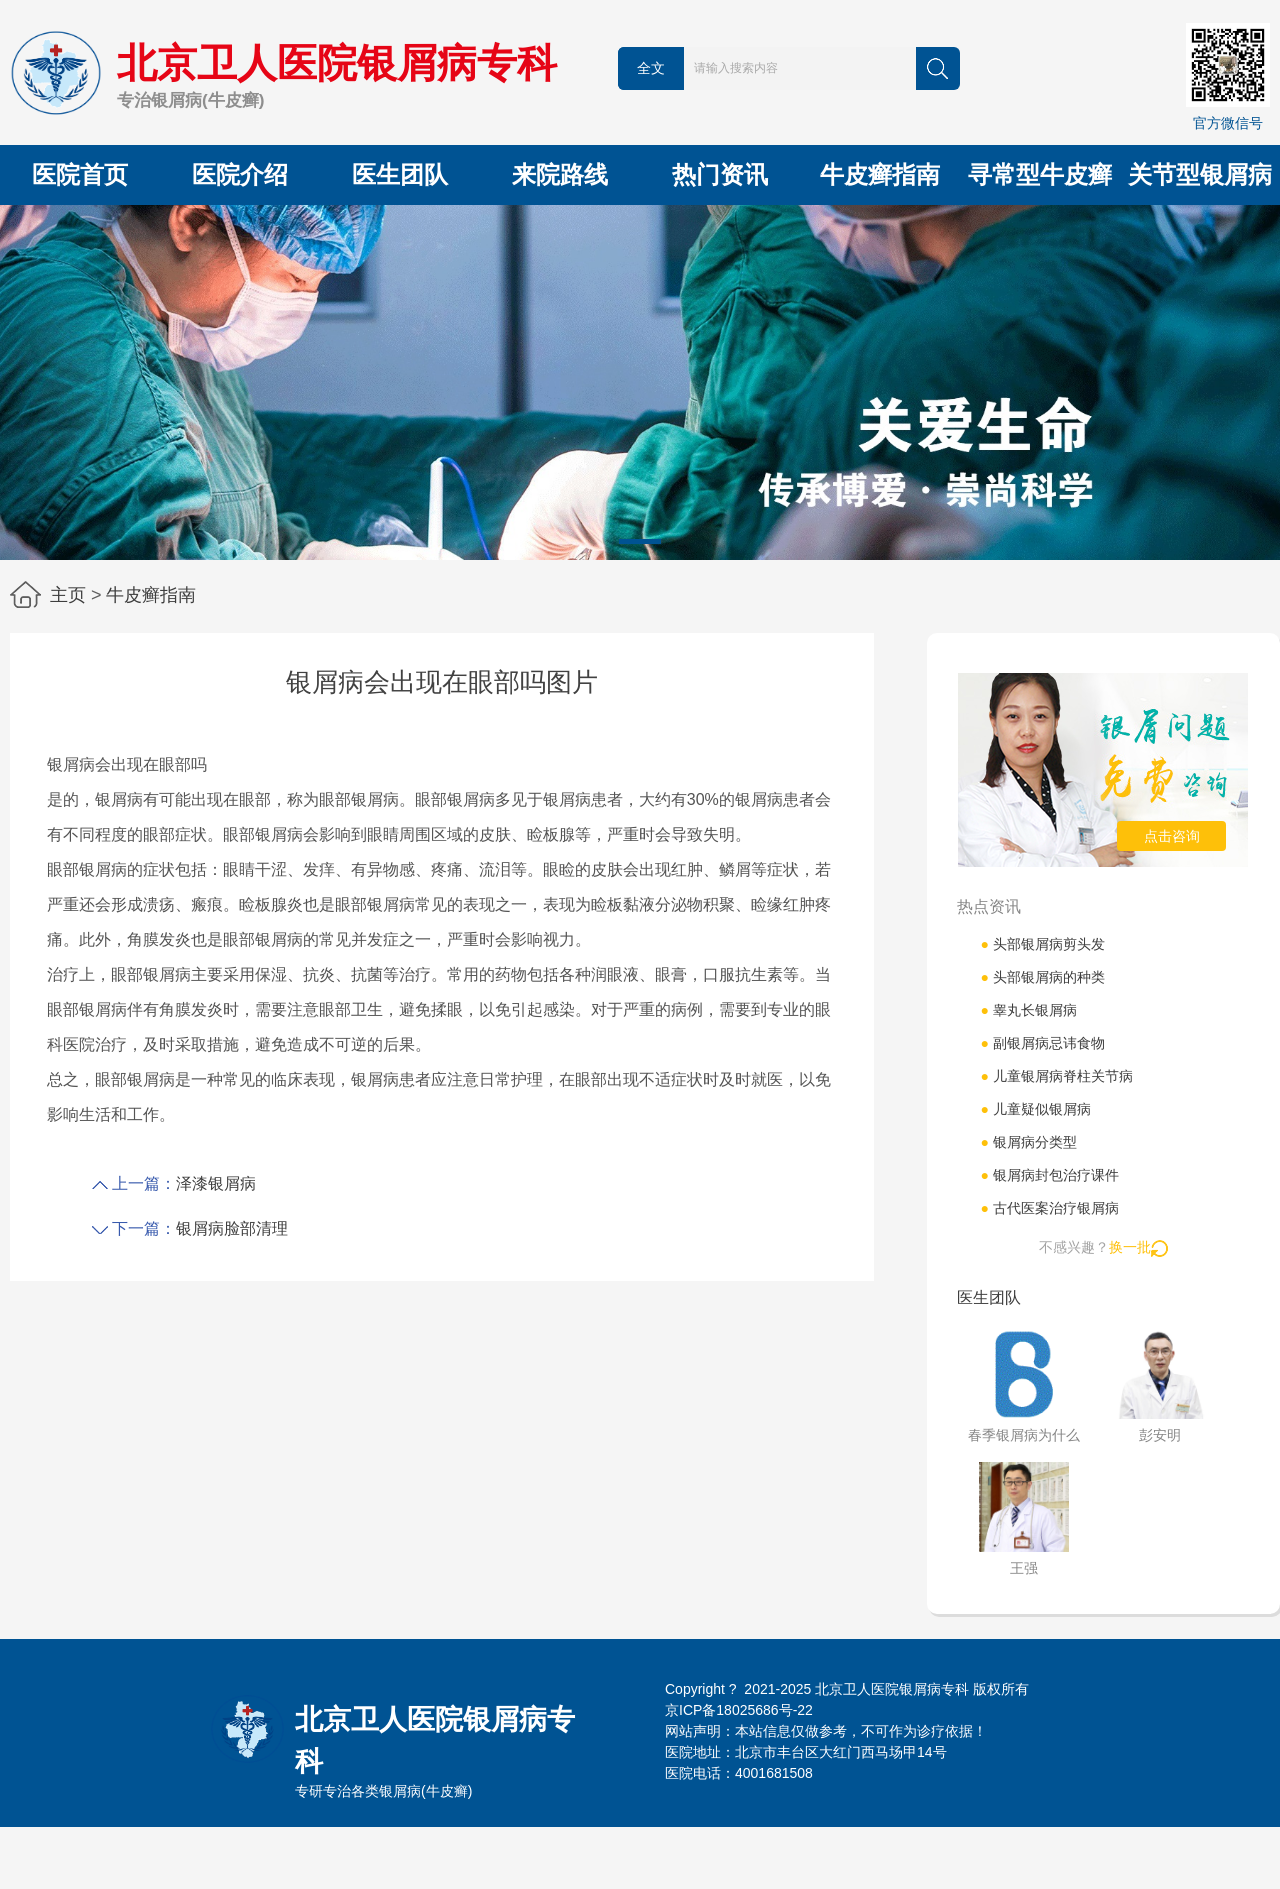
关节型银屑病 (1200, 174)
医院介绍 (240, 174)
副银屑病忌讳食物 (1042, 1043)
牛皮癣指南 (880, 174)
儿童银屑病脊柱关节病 (1056, 1076)
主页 (68, 595)
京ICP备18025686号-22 (739, 1710)
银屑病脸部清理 (232, 1228)
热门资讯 (720, 174)
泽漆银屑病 (216, 1183)
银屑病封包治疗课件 (1049, 1175)
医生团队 (400, 174)
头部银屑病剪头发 (1042, 944)
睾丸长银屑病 (1028, 1010)
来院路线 (560, 174)
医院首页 (80, 174)
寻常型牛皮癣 (1040, 174)
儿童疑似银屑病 (1035, 1109)
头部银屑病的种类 (1042, 977)
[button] (640, 541)
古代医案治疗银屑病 (1049, 1208)
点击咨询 (1172, 836)
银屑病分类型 (1028, 1142)
